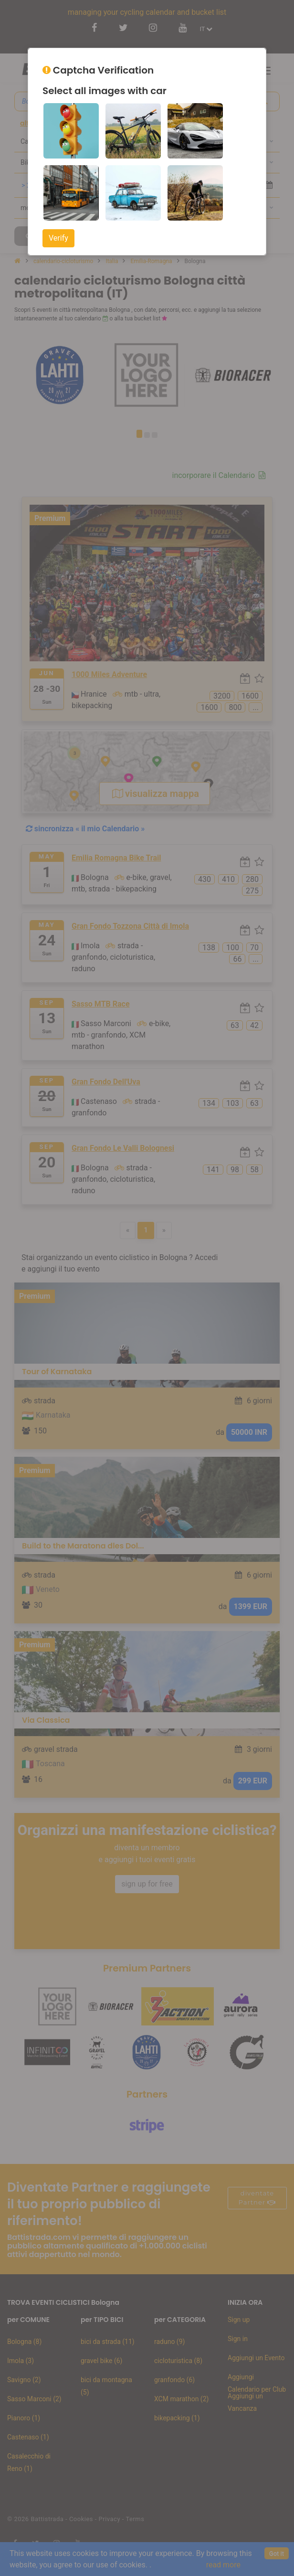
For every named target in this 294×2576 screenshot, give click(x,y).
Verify (58, 238)
